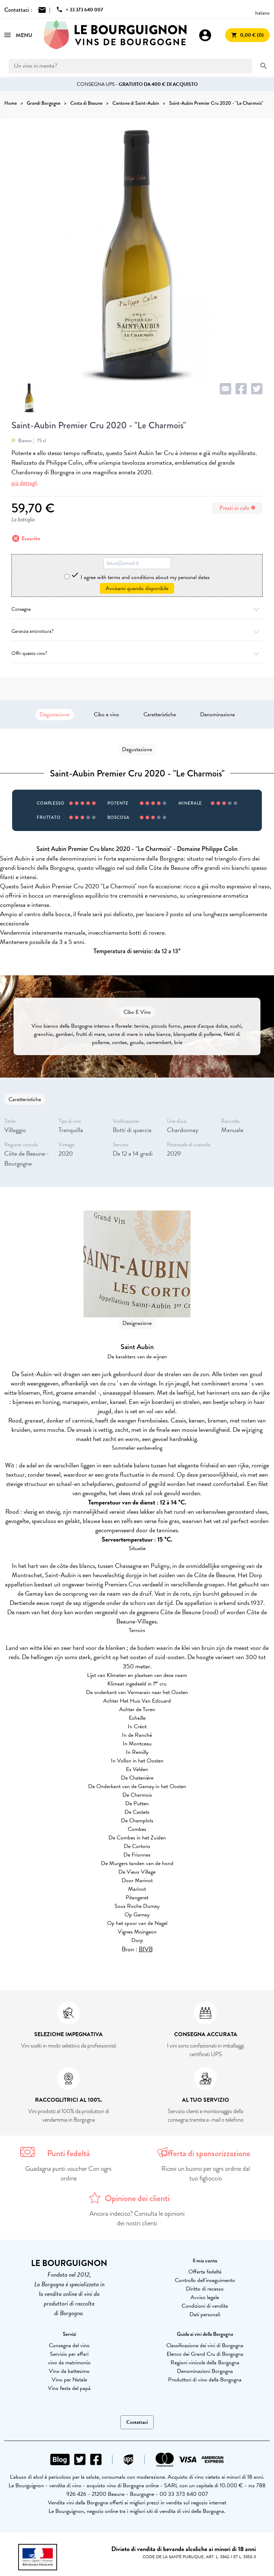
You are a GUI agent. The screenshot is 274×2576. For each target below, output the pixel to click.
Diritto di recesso (205, 2289)
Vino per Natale (69, 2379)
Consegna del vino (69, 2345)
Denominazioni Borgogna (205, 2371)
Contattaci (137, 2422)
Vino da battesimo (69, 2371)
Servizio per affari (69, 2354)
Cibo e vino (106, 714)
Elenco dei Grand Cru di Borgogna (205, 2354)
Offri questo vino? (137, 653)
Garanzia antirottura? (137, 631)
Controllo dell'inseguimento (205, 2280)
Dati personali (204, 2314)
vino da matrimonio (69, 2362)
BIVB (146, 1949)
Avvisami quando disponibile (137, 588)
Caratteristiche (159, 714)
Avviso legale (205, 2297)
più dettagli (24, 483)
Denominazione (217, 714)
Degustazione (55, 714)
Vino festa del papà (69, 2388)
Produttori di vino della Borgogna (205, 2379)
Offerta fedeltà (205, 2271)
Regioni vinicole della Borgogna (205, 2362)
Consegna (137, 609)
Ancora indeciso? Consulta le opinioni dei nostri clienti (137, 2218)
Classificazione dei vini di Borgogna (204, 2345)
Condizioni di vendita (205, 2306)
